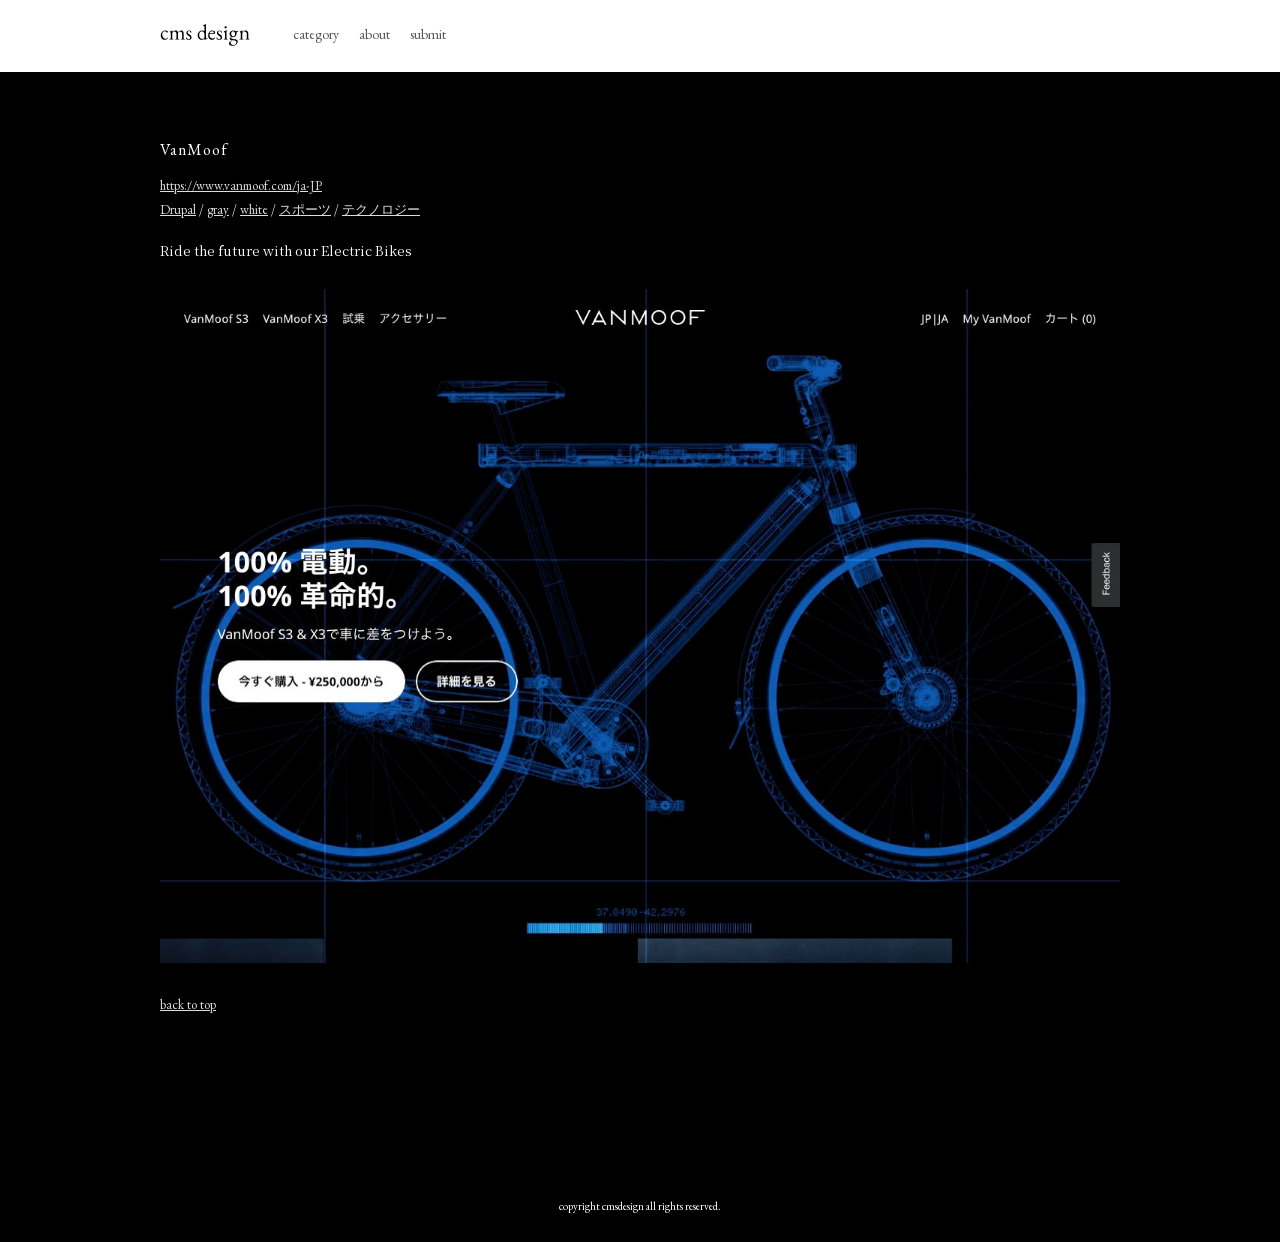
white (254, 209)
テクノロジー (381, 209)
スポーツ (305, 209)
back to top (188, 1004)
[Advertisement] (640, 1101)
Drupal (178, 209)
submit (428, 34)
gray (218, 209)
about (374, 34)
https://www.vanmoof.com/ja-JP (241, 185)
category (316, 34)
